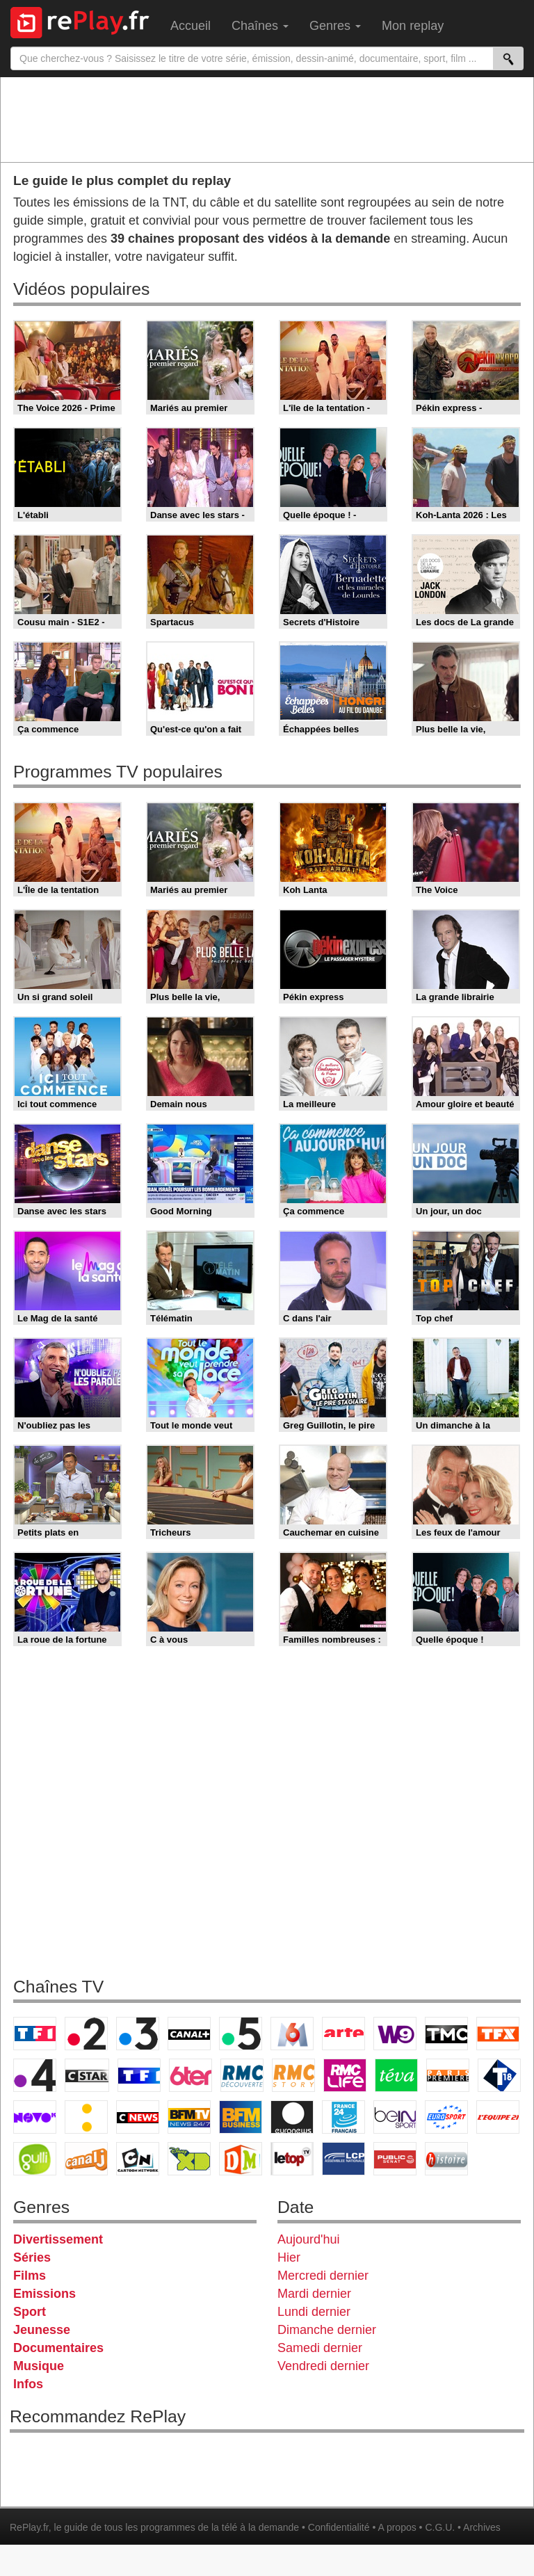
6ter (190, 2075)
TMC (446, 2033)
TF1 (34, 2033)
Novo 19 (34, 2117)
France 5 (240, 2033)
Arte (343, 2033)
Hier (288, 2257)
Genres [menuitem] (335, 26)
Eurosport (446, 2117)
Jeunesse (41, 2330)
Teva (396, 2075)
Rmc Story (293, 2075)
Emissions (44, 2294)
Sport (29, 2312)
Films (29, 2276)
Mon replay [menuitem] (413, 26)
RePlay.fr (29, 2527)
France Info (86, 2117)
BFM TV (189, 2117)
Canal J (86, 2158)
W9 (394, 2033)
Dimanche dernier (326, 2330)
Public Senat (394, 2158)
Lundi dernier (313, 2312)
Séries (32, 2257)
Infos (28, 2384)
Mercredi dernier (323, 2276)
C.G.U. (440, 2527)
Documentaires (58, 2348)
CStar (87, 2075)
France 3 (137, 2033)
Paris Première (447, 2075)
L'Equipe (497, 2117)
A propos (397, 2527)
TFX (497, 2033)
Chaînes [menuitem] (260, 26)
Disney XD (189, 2158)
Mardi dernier (314, 2294)
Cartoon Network (137, 2158)
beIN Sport (394, 2117)
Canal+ (189, 2033)
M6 (292, 2033)
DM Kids (240, 2158)
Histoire (446, 2158)
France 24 (343, 2117)
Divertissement (58, 2239)
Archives (482, 2527)
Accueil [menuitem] (190, 26)
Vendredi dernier (323, 2366)
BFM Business (240, 2117)
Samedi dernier (319, 2348)
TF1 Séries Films (139, 2075)
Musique (38, 2366)
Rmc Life (344, 2075)
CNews (137, 2117)
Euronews (292, 2117)
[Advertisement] (267, 119)
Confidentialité (339, 2527)
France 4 (34, 2075)
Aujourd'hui (308, 2239)
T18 (499, 2075)
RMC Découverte (242, 2075)
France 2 (86, 2033)
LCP (343, 2158)
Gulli (34, 2158)
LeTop (292, 2158)
